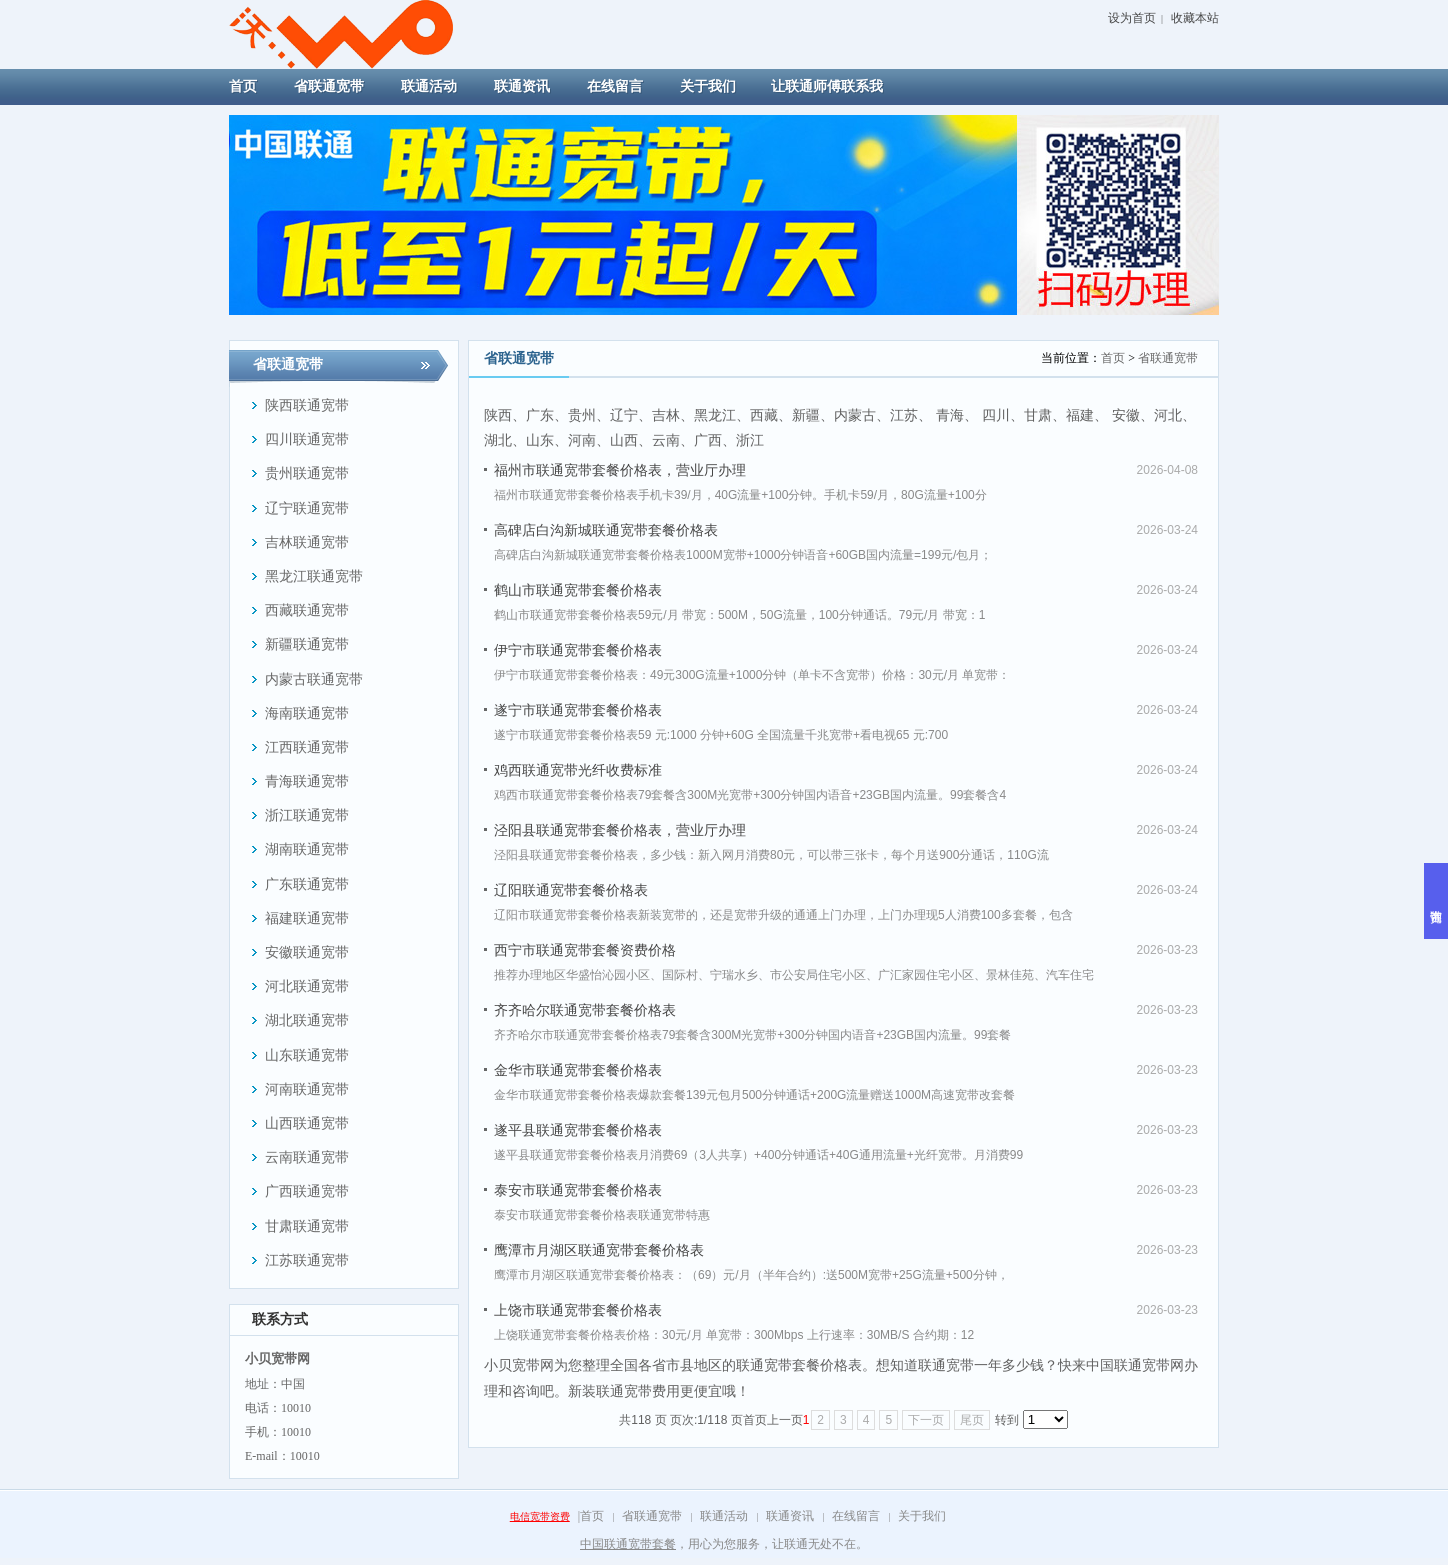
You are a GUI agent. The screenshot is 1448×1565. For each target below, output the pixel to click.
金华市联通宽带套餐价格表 (578, 1070)
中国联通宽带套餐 (628, 1544)
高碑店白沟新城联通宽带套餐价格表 (606, 530)
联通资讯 (790, 1516)
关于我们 (922, 1516)
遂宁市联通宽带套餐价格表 (578, 710)
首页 (1113, 358)
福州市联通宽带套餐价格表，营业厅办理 (620, 470)
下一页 (926, 1420)
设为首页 (1132, 18)
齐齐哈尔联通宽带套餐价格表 (585, 1010)
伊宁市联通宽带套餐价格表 (578, 650)
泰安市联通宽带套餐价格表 (578, 1190)
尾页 (972, 1420)
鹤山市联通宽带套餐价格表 (578, 590)
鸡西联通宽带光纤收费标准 (578, 770)
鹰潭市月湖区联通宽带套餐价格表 (599, 1250)
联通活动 (724, 1516)
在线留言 (856, 1516)
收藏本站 (1195, 18)
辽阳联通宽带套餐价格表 (571, 890)
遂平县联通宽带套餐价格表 (578, 1130)
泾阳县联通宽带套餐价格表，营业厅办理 (620, 830)
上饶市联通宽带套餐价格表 (578, 1310)
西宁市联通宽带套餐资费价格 (585, 950)
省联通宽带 (1168, 358)
